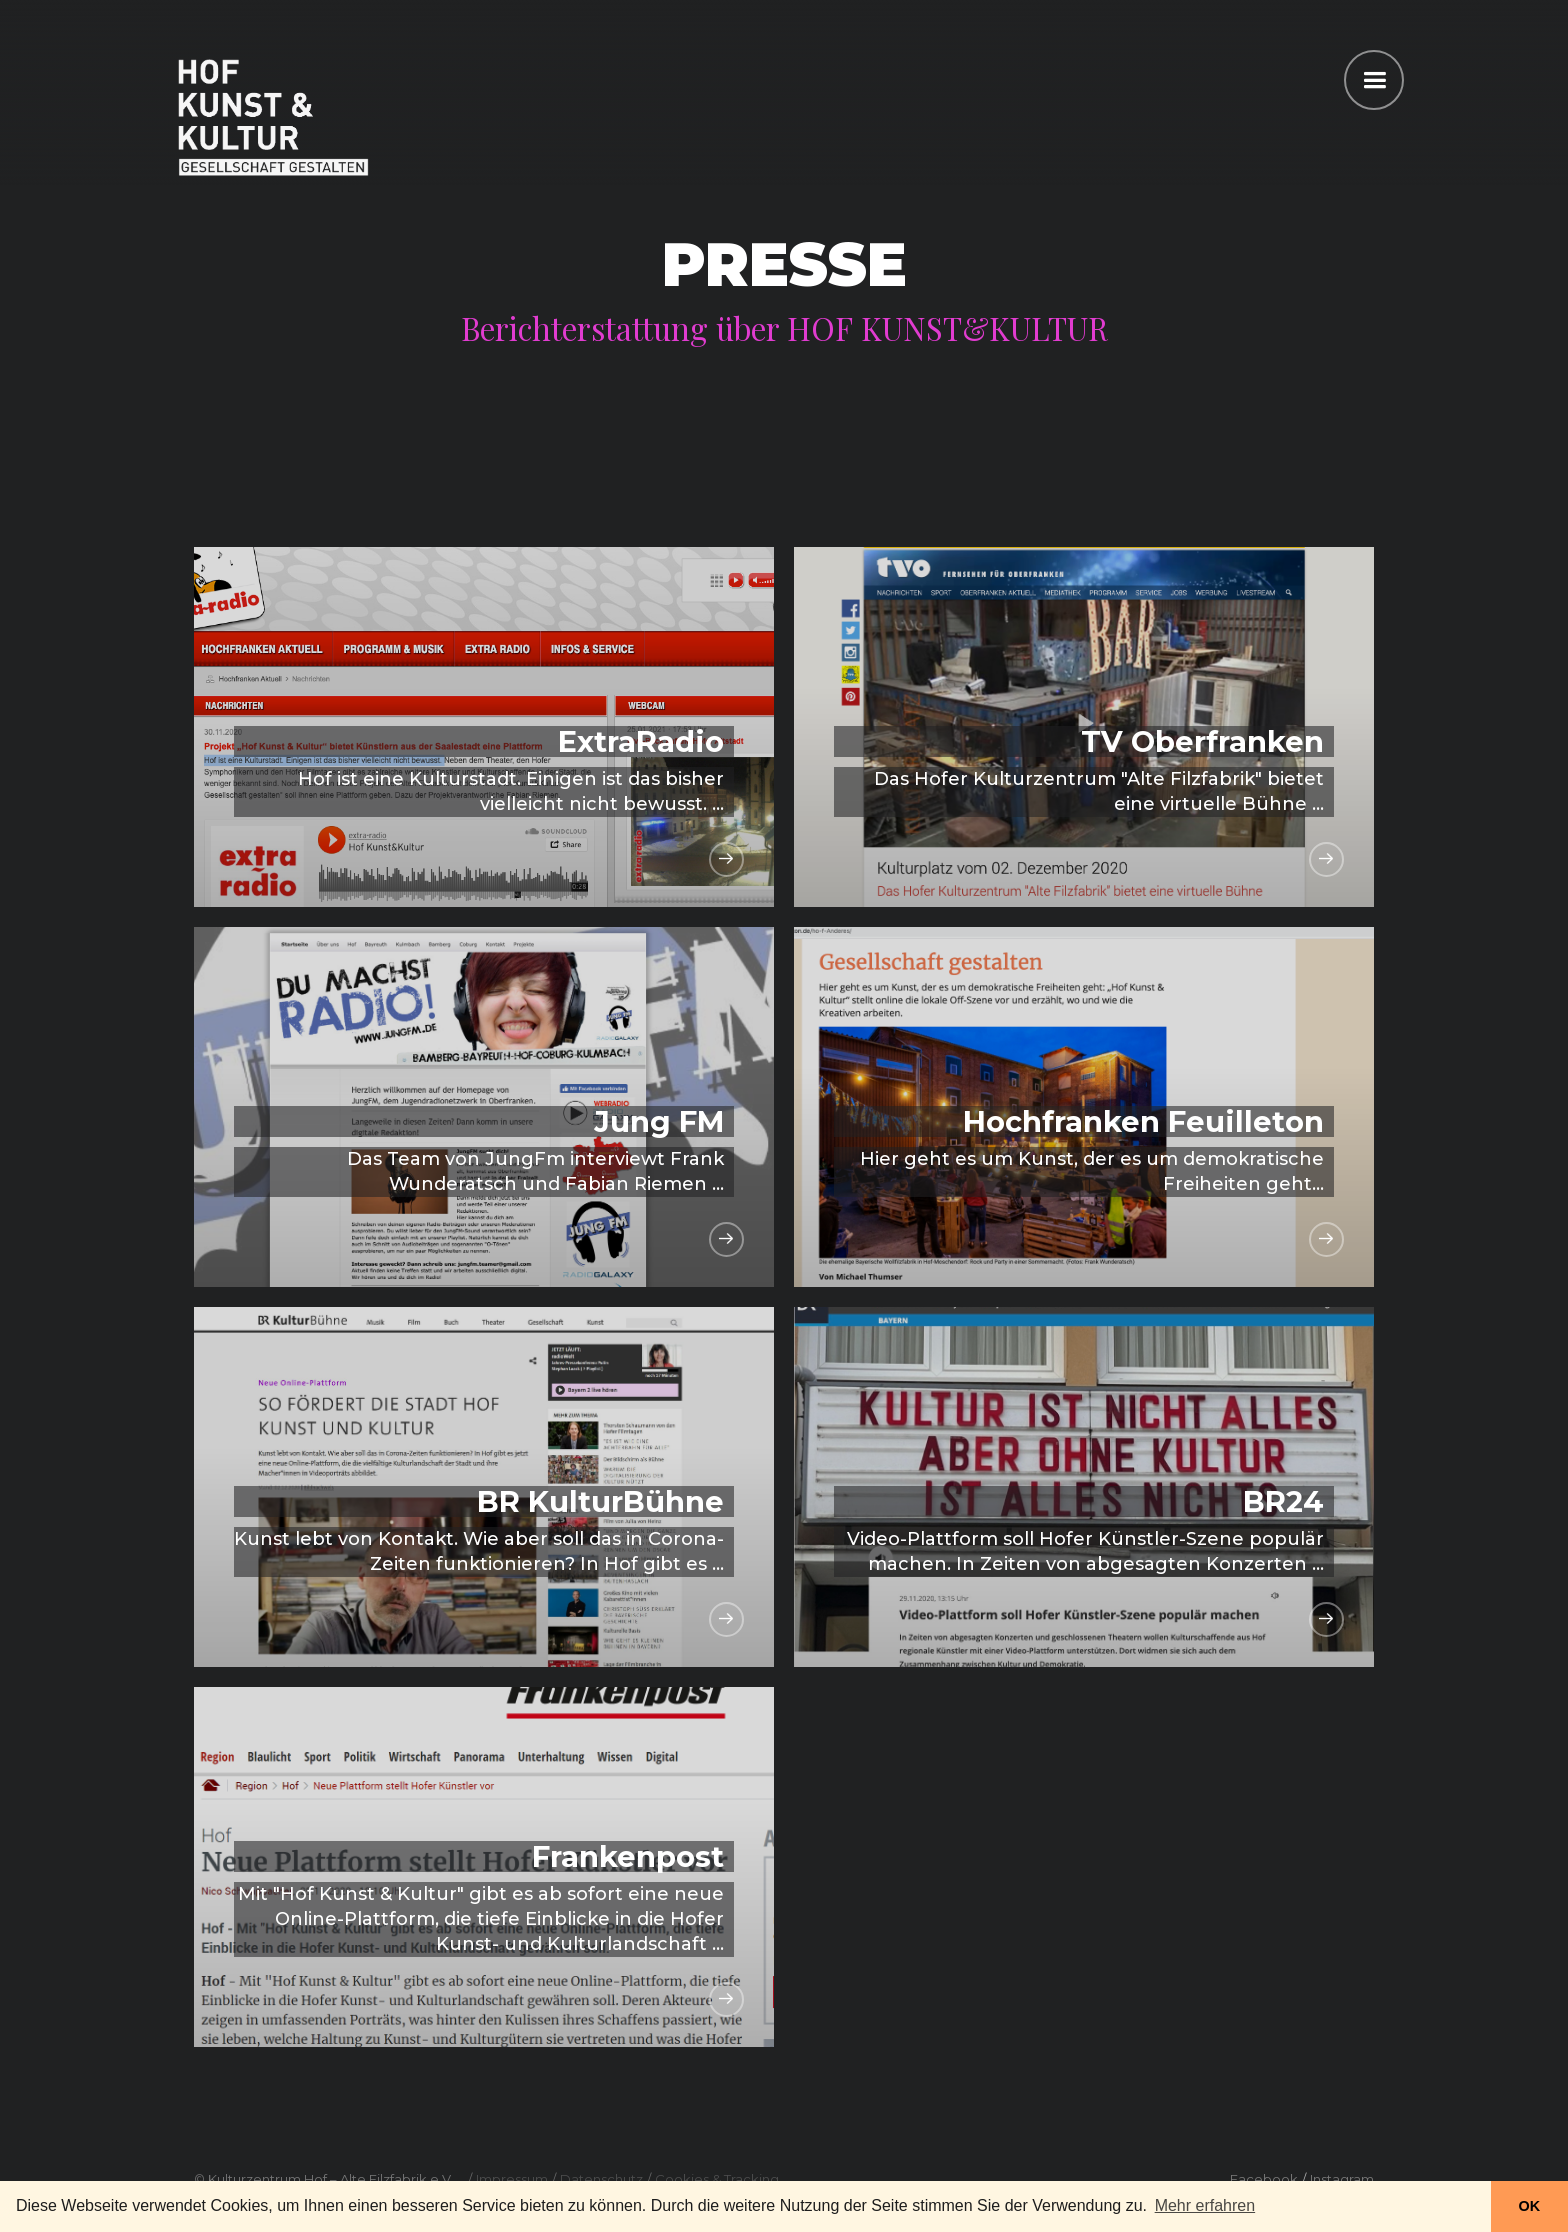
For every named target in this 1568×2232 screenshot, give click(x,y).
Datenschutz (601, 2179)
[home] (273, 115)
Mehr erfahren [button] (1205, 2205)
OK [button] (1530, 2206)
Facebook (1264, 2179)
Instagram (1342, 2179)
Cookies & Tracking (717, 2179)
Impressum (512, 2179)
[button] (1374, 80)
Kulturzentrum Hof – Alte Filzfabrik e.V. (331, 2179)
